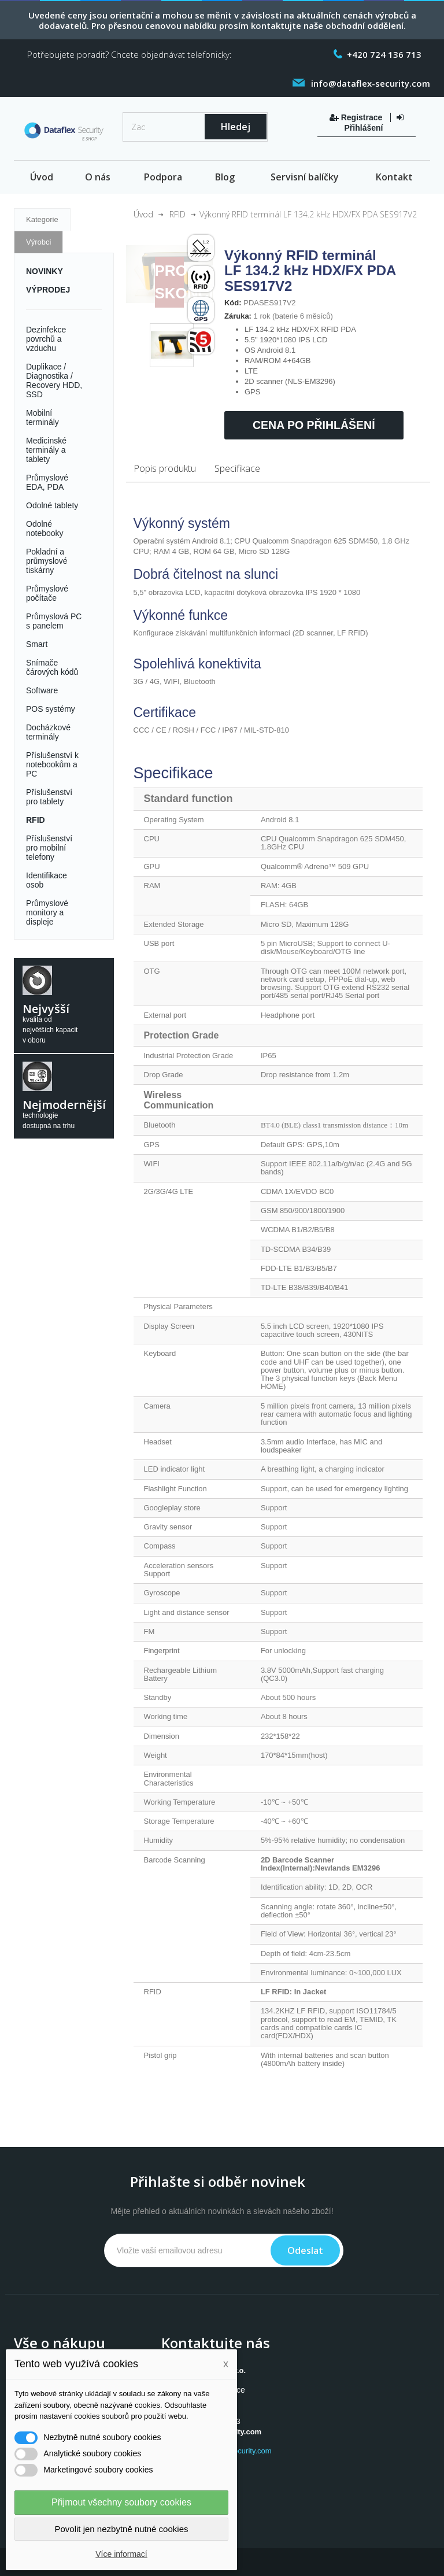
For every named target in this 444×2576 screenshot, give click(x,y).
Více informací (121, 2554)
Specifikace (237, 468)
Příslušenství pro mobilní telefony (49, 848)
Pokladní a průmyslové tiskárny (47, 561)
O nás (97, 177)
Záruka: (237, 316)
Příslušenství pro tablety (49, 797)
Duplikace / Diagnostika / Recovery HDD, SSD (54, 380)
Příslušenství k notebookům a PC (52, 764)
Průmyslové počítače (47, 593)
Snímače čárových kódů (52, 667)
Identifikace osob (46, 880)
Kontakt (394, 177)
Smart (36, 644)
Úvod (41, 177)
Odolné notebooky (45, 528)
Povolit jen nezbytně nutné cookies (121, 2529)
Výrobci (38, 242)
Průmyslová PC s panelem (54, 621)
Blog (225, 177)
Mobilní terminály (42, 417)
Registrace (357, 117)
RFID (35, 820)
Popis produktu (165, 468)
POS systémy (50, 709)
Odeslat (305, 2250)
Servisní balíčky (305, 177)
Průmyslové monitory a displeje (47, 912)
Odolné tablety (52, 505)
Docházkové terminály (48, 732)
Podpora (163, 177)
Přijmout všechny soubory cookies (121, 2502)
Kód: (233, 302)
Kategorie (42, 219)
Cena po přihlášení (314, 425)
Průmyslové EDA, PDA (47, 482)
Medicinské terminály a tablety (46, 450)
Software (42, 690)
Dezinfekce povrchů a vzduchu (46, 339)
